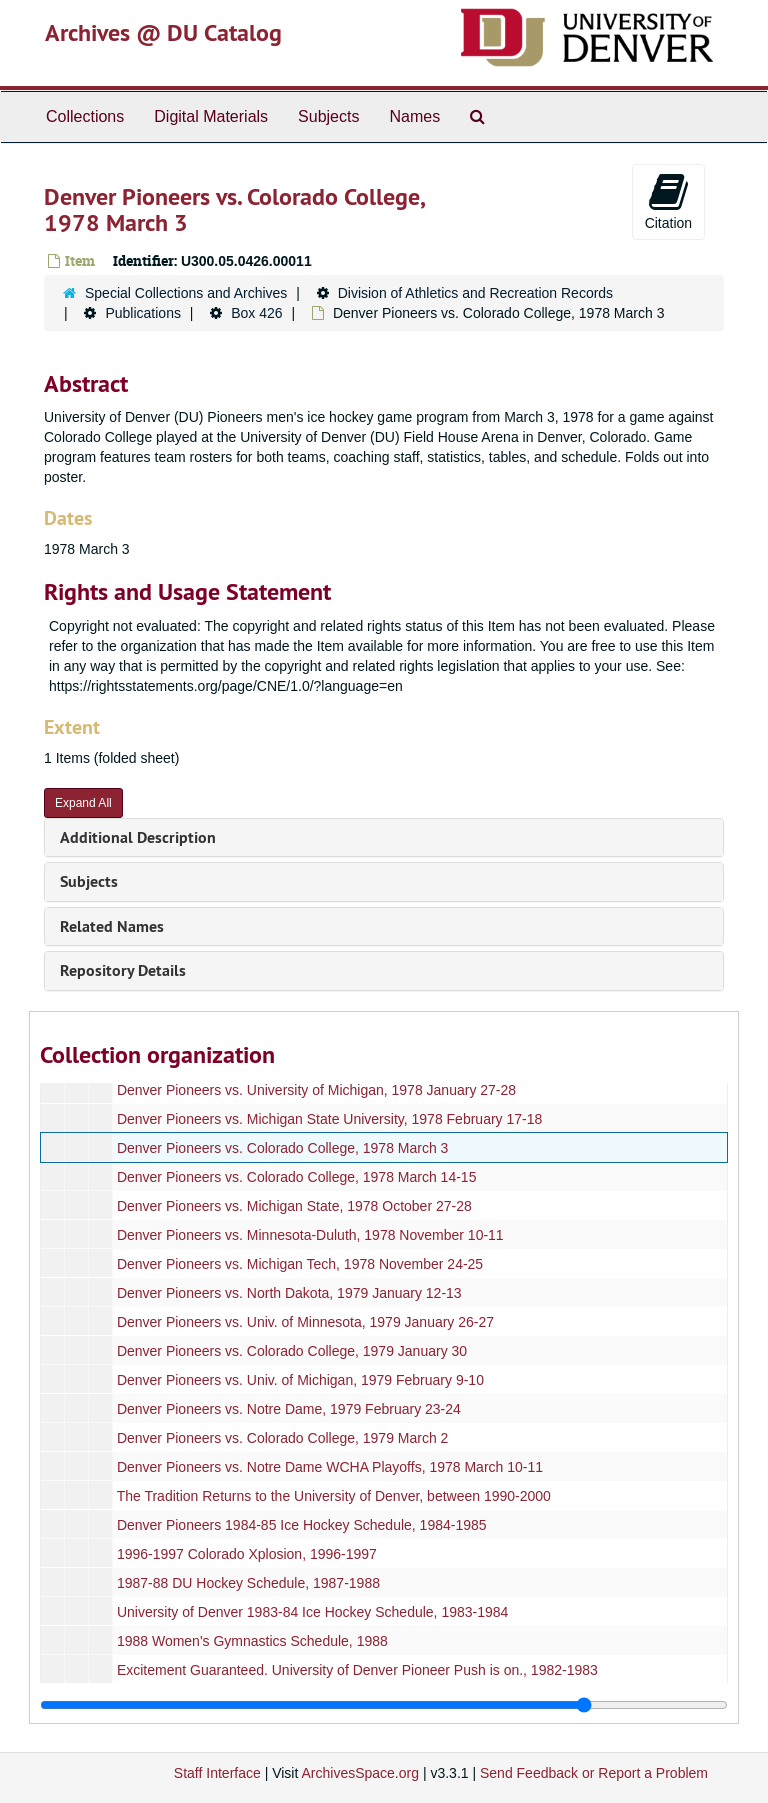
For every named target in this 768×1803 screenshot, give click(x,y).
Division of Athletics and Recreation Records (475, 293)
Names (414, 116)
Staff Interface (217, 1773)
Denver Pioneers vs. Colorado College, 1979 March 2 (283, 1438)
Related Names (112, 926)
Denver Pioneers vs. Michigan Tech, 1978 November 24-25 (300, 1264)
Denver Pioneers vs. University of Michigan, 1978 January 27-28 (316, 1090)
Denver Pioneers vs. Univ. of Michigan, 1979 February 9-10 (300, 1380)
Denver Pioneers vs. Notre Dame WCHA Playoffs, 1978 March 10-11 (330, 1467)
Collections (85, 116)
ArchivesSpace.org (360, 1773)
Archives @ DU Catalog (163, 32)
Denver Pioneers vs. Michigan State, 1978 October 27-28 (294, 1206)
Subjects (328, 116)
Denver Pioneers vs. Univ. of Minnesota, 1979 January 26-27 (305, 1322)
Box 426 (256, 313)
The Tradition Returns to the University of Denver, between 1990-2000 (334, 1496)
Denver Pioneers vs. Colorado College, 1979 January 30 (292, 1351)
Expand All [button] (83, 803)
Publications (143, 313)
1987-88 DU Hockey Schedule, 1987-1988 (248, 1583)
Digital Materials (211, 116)
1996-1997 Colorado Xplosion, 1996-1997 (247, 1554)
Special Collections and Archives (186, 293)
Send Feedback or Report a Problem (594, 1773)
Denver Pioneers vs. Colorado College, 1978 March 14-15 (297, 1177)
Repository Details (123, 970)
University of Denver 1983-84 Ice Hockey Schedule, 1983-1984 (312, 1612)
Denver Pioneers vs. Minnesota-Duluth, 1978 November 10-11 (310, 1235)
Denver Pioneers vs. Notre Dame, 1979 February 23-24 (289, 1409)
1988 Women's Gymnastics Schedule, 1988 (252, 1641)
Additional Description (138, 837)
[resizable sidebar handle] (384, 1705)
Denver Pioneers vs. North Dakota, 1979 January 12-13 (289, 1293)
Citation (668, 201)
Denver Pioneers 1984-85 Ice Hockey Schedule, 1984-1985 (302, 1525)
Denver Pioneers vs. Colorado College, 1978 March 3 (283, 1148)
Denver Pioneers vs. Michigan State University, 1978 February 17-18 (329, 1119)
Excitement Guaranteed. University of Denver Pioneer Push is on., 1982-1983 (357, 1670)
